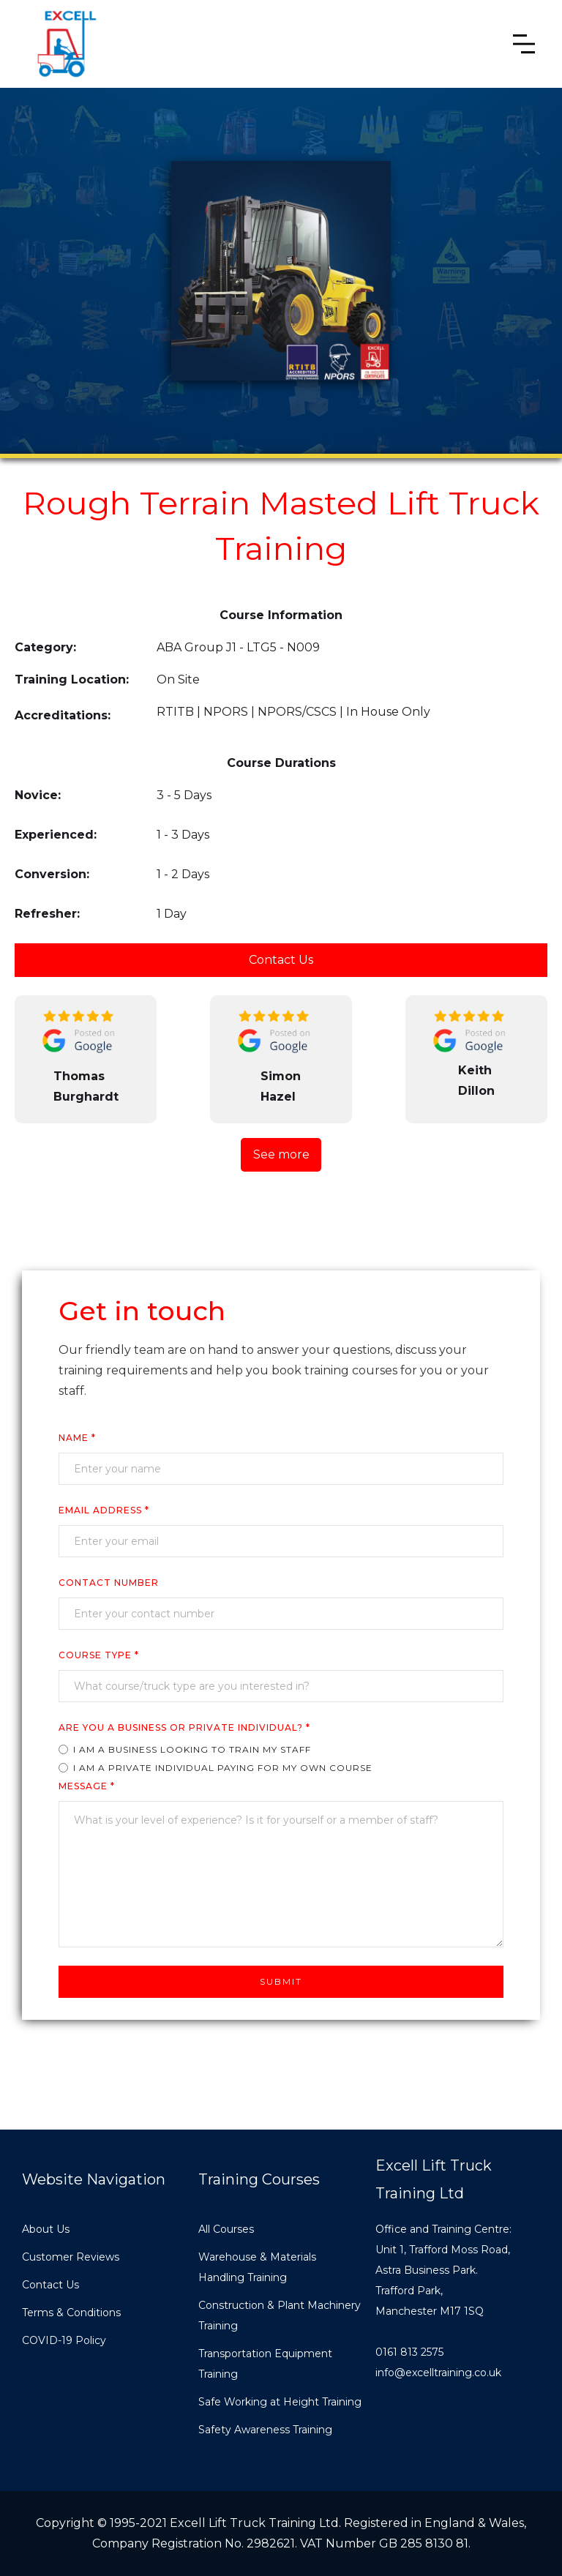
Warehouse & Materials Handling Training (257, 2267)
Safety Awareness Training (265, 2429)
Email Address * (104, 1510)
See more (281, 1154)
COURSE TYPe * (99, 1655)
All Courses (226, 2229)
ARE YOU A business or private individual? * (184, 1727)
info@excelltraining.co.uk (438, 2372)
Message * (87, 1786)
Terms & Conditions (71, 2312)
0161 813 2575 (409, 2352)
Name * (77, 1437)
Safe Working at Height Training (279, 2401)
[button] (524, 43)
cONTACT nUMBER (109, 1582)
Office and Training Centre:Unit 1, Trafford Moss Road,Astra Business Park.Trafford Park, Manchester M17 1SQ (443, 2270)
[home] (66, 44)
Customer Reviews (70, 2257)
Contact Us (281, 960)
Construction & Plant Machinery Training (279, 2315)
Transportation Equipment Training (265, 2364)
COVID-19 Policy (64, 2340)
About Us (46, 2229)
